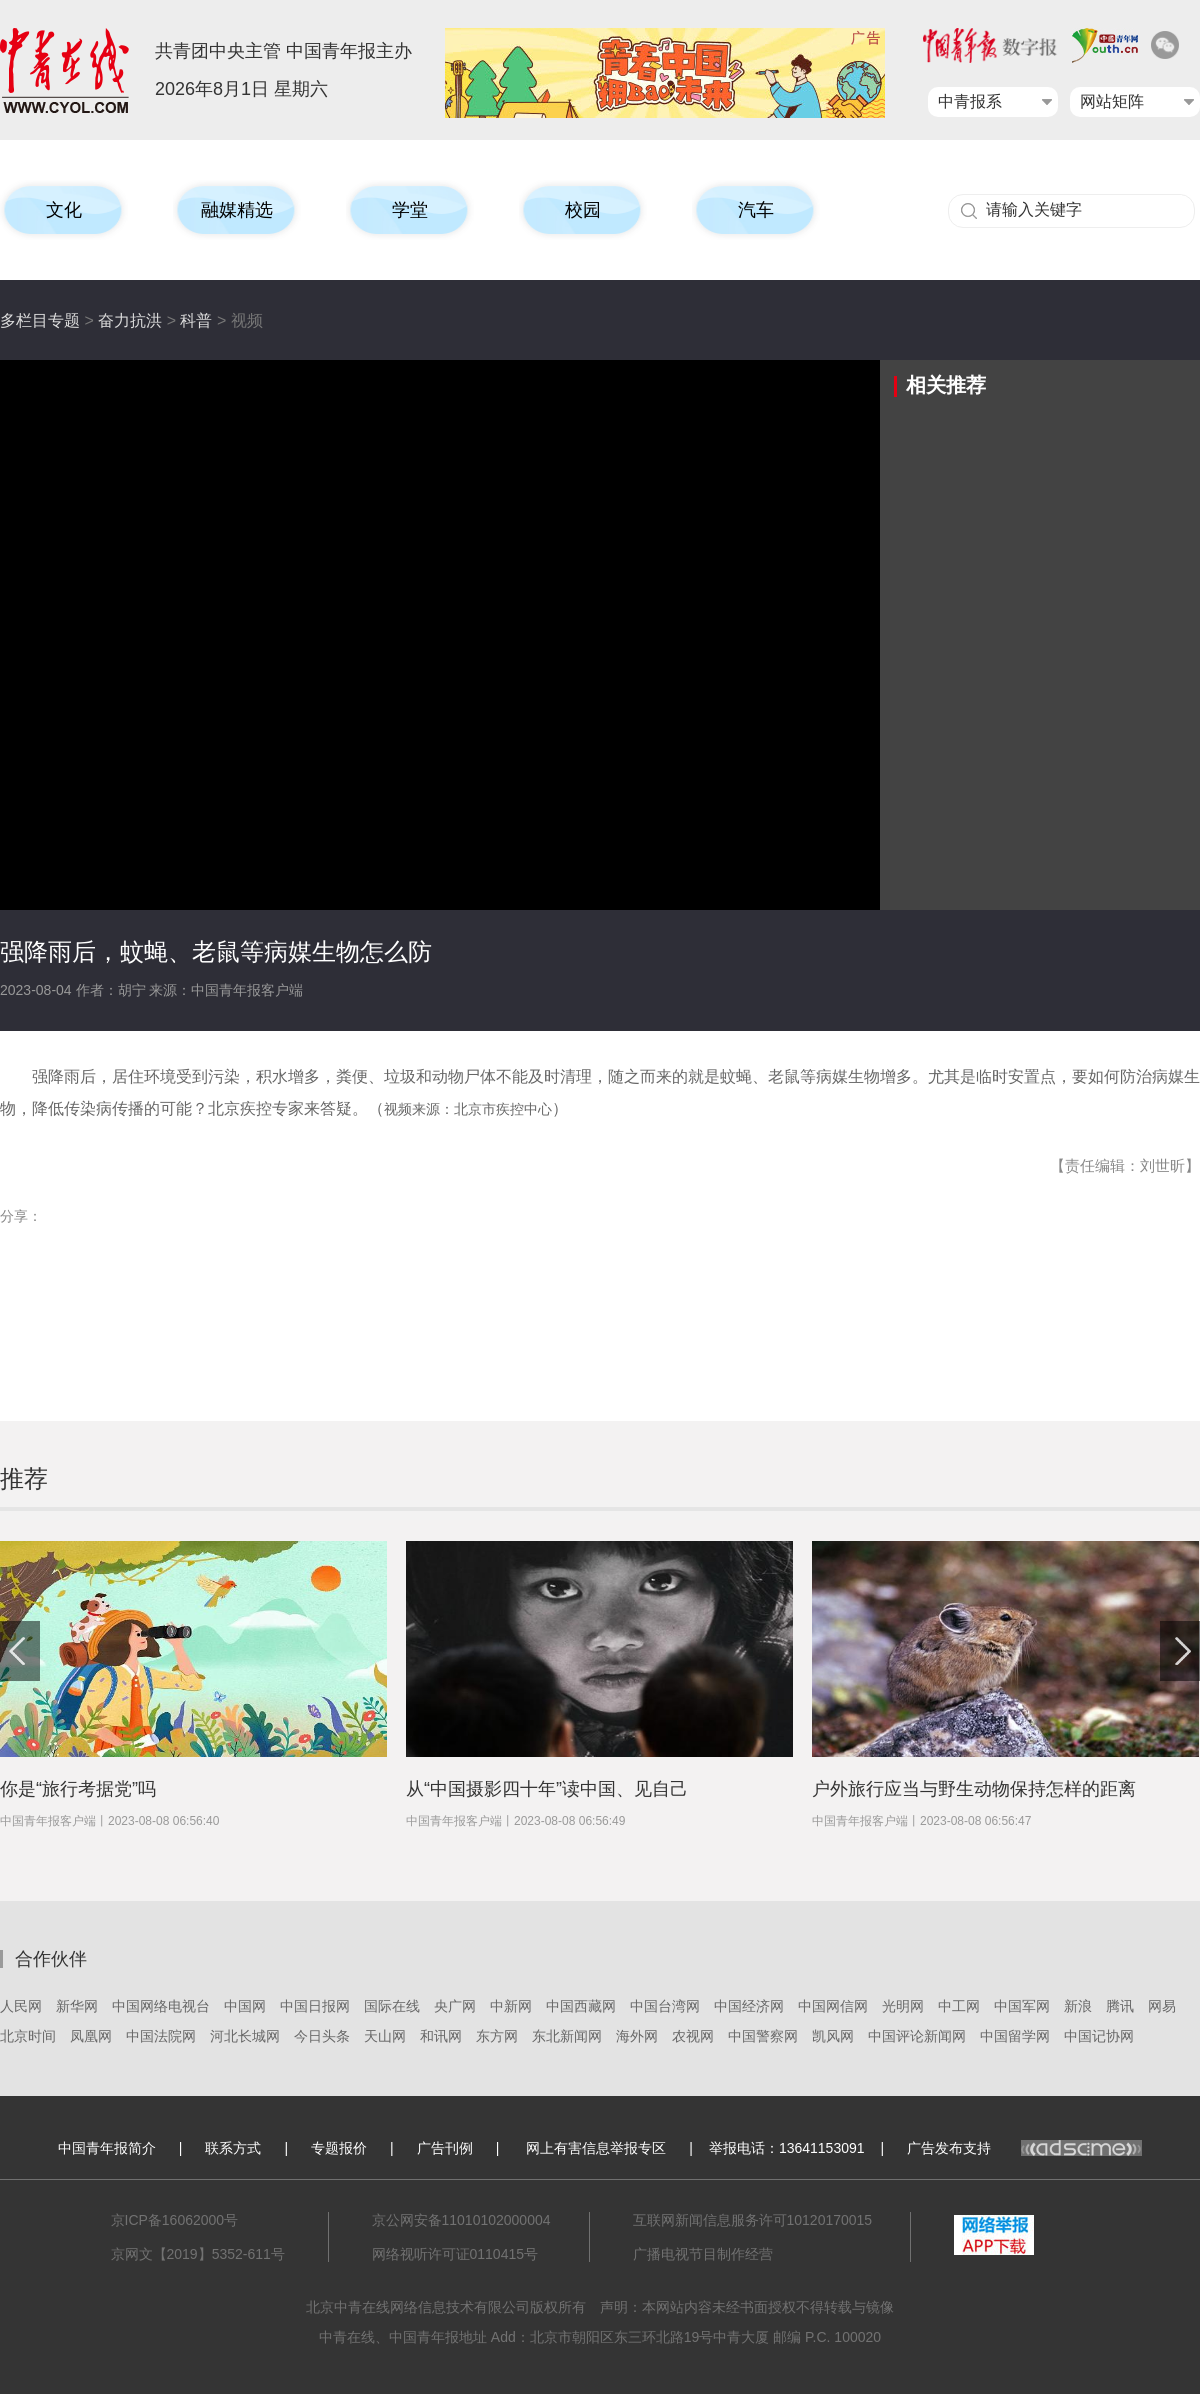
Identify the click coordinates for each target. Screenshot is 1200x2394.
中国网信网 (833, 2006)
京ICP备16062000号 (175, 2220)
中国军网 (1022, 2006)
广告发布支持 (1024, 2148)
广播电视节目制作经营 (703, 2254)
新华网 (77, 2006)
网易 (1162, 2006)
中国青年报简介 (107, 2148)
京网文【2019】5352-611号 (198, 2254)
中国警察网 (763, 2036)
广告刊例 (445, 2148)
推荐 (24, 1478)
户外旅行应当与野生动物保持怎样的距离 (974, 1789)
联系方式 (233, 2148)
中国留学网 (1015, 2036)
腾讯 (1120, 2006)
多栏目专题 (40, 320)
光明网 (903, 2006)
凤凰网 (91, 2036)
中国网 (245, 2006)
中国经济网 (749, 2006)
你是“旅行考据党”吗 (78, 1789)
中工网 (959, 2006)
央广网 (455, 2006)
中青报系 (970, 101)
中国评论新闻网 (917, 2036)
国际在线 (392, 2006)
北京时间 (28, 2036)
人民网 (21, 2006)
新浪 (1078, 2006)
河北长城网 (245, 2036)
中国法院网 (161, 2036)
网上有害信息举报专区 (596, 2148)
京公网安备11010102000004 (461, 2220)
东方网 (497, 2036)
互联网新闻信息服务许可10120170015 (753, 2220)
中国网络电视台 (161, 2006)
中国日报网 (315, 2006)
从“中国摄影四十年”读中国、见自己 (547, 1789)
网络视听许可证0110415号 (455, 2254)
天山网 (385, 2036)
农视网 (693, 2036)
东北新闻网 (567, 2036)
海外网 (637, 2036)
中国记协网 (1099, 2036)
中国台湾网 (665, 2006)
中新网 (511, 2006)
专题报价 (339, 2148)
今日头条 (322, 2036)
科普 (196, 320)
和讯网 (441, 2036)
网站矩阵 (1112, 101)
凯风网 (833, 2036)
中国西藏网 (581, 2006)
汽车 (756, 210)
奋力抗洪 (130, 320)
